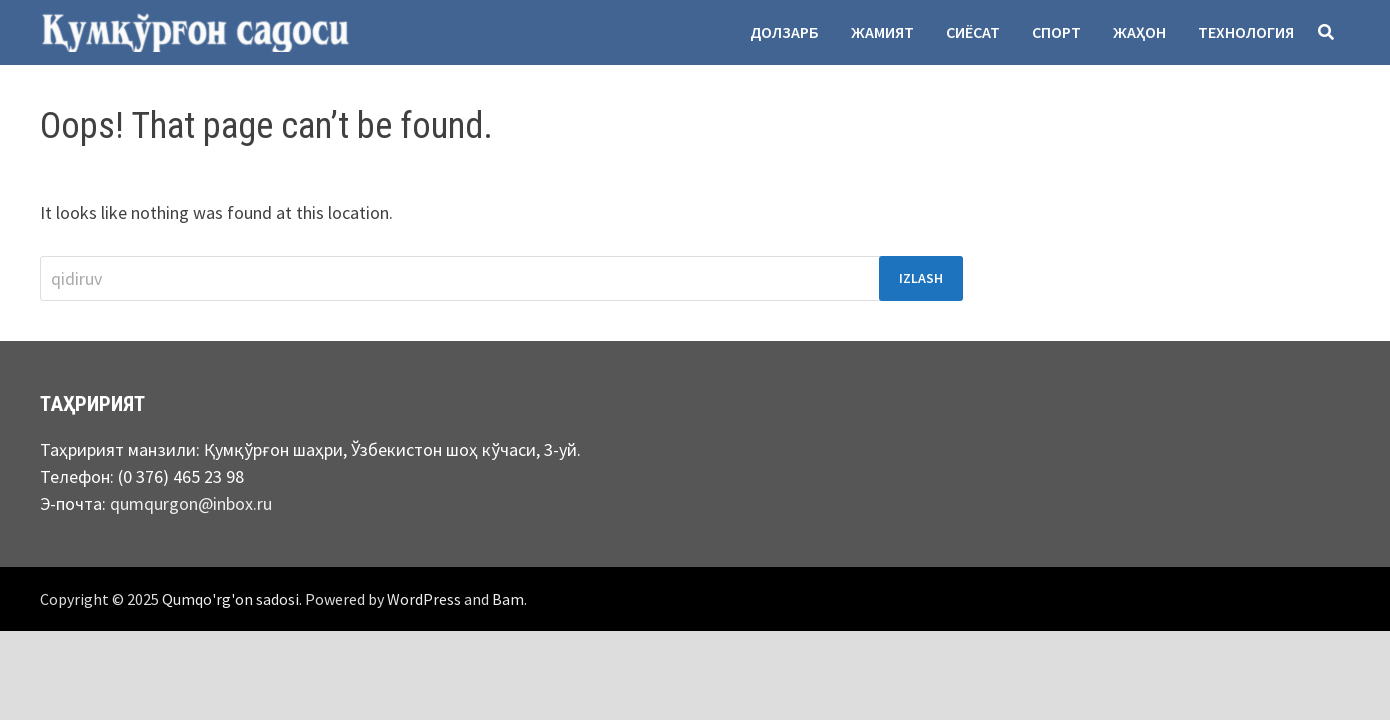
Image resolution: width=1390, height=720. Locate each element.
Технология (1246, 32)
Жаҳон (1139, 32)
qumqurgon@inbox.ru (191, 503)
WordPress (424, 599)
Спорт (1056, 32)
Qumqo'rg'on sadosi (230, 599)
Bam (508, 599)
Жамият (882, 32)
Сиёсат (973, 32)
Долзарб (784, 32)
